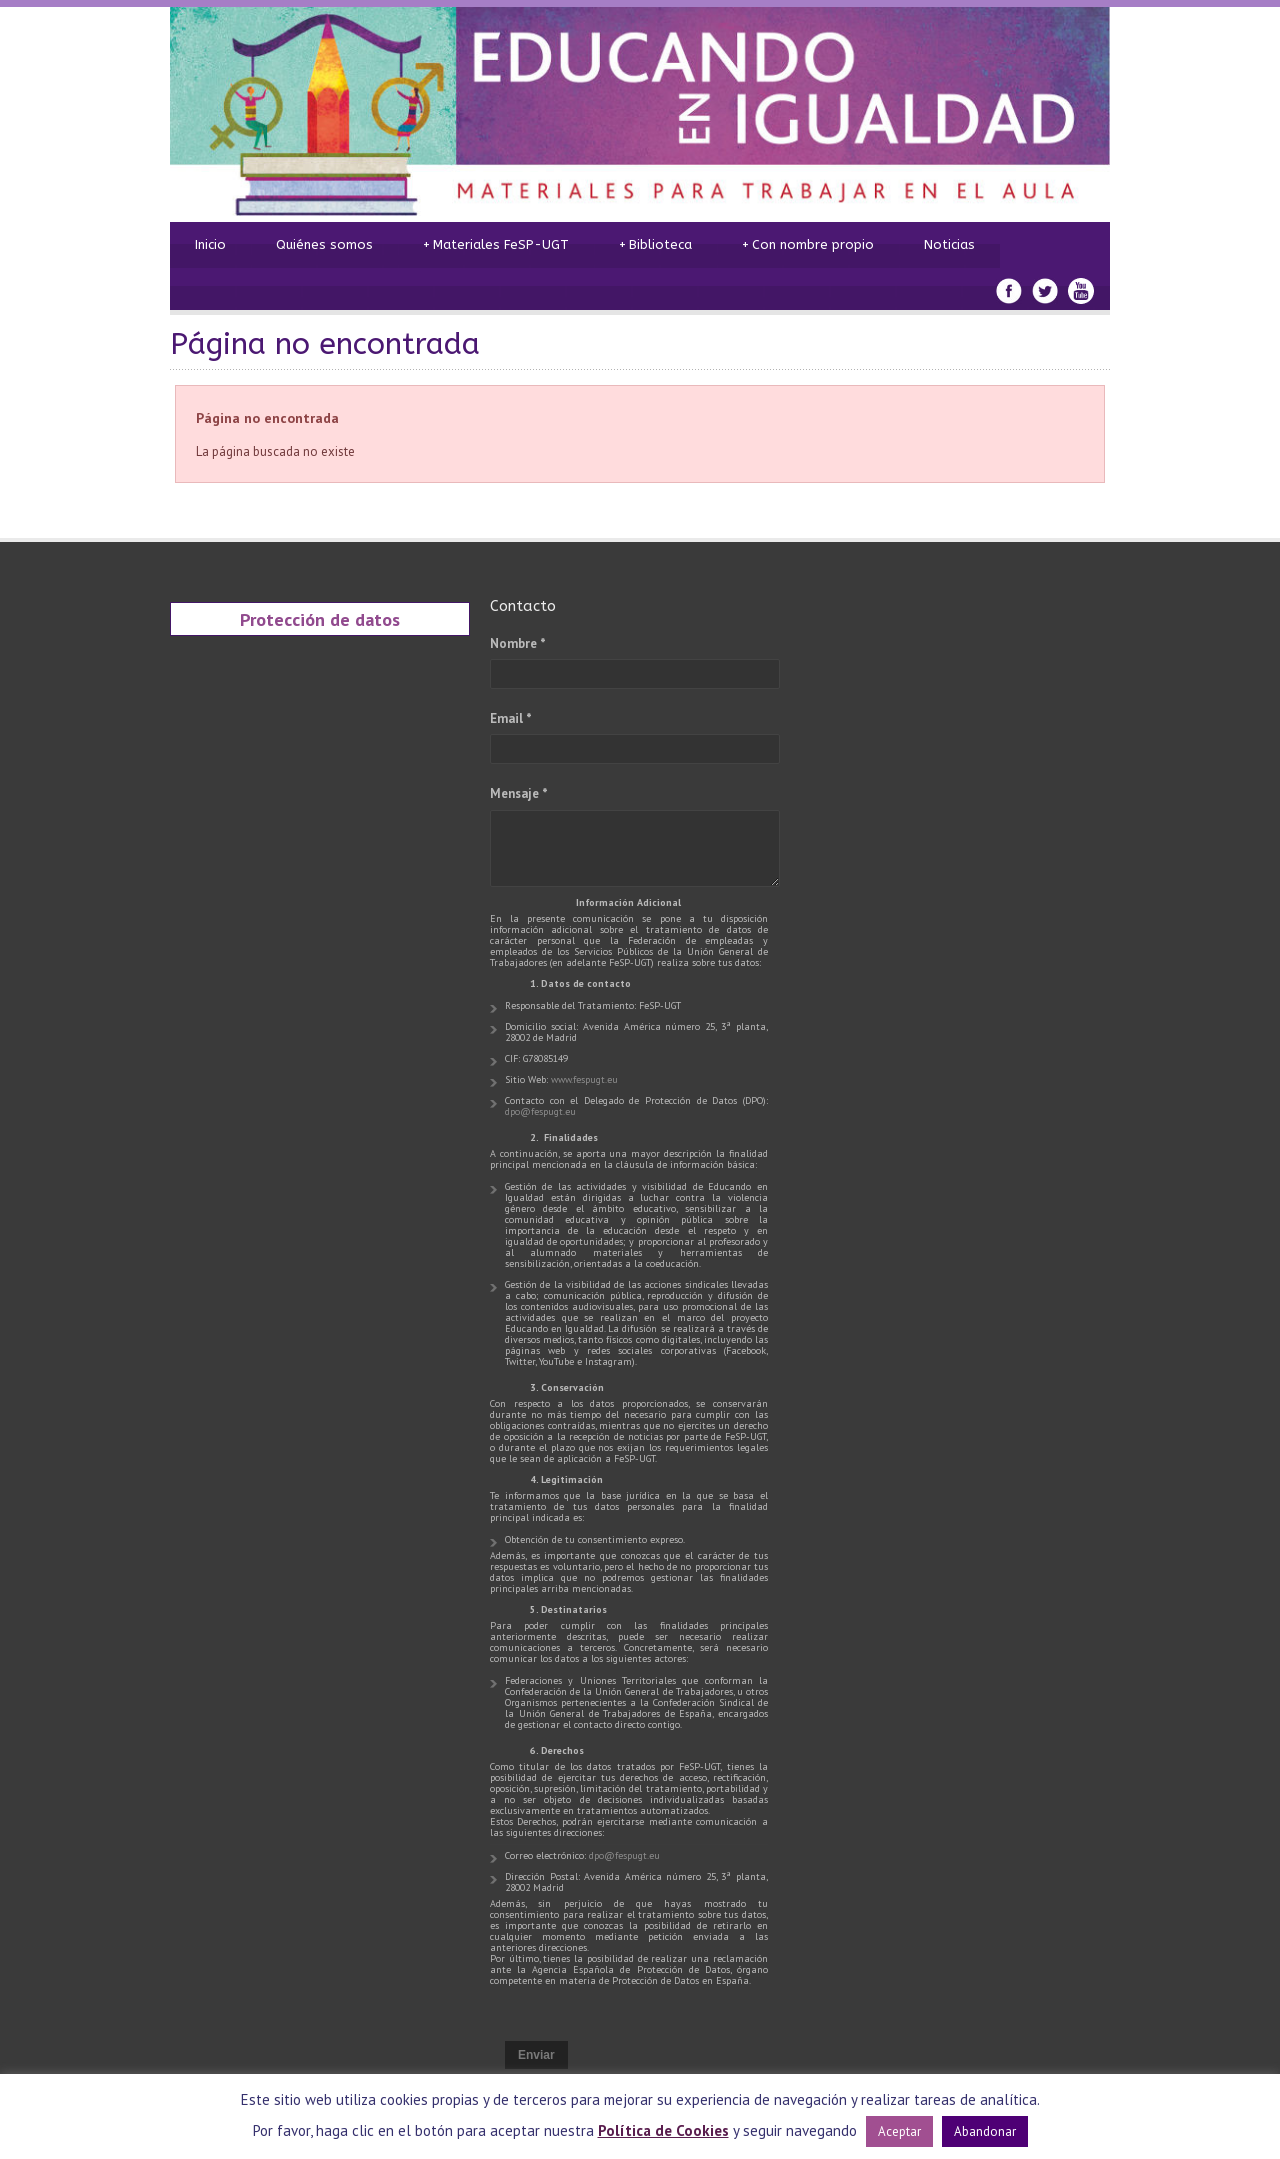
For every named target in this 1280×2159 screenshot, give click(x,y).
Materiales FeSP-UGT (496, 245)
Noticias (949, 244)
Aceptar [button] (899, 2131)
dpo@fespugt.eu (540, 1111)
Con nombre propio (808, 245)
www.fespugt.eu (584, 1079)
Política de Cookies (663, 2130)
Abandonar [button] (985, 2131)
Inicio (210, 244)
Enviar (536, 2055)
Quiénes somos (324, 244)
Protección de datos (320, 619)
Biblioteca (655, 245)
